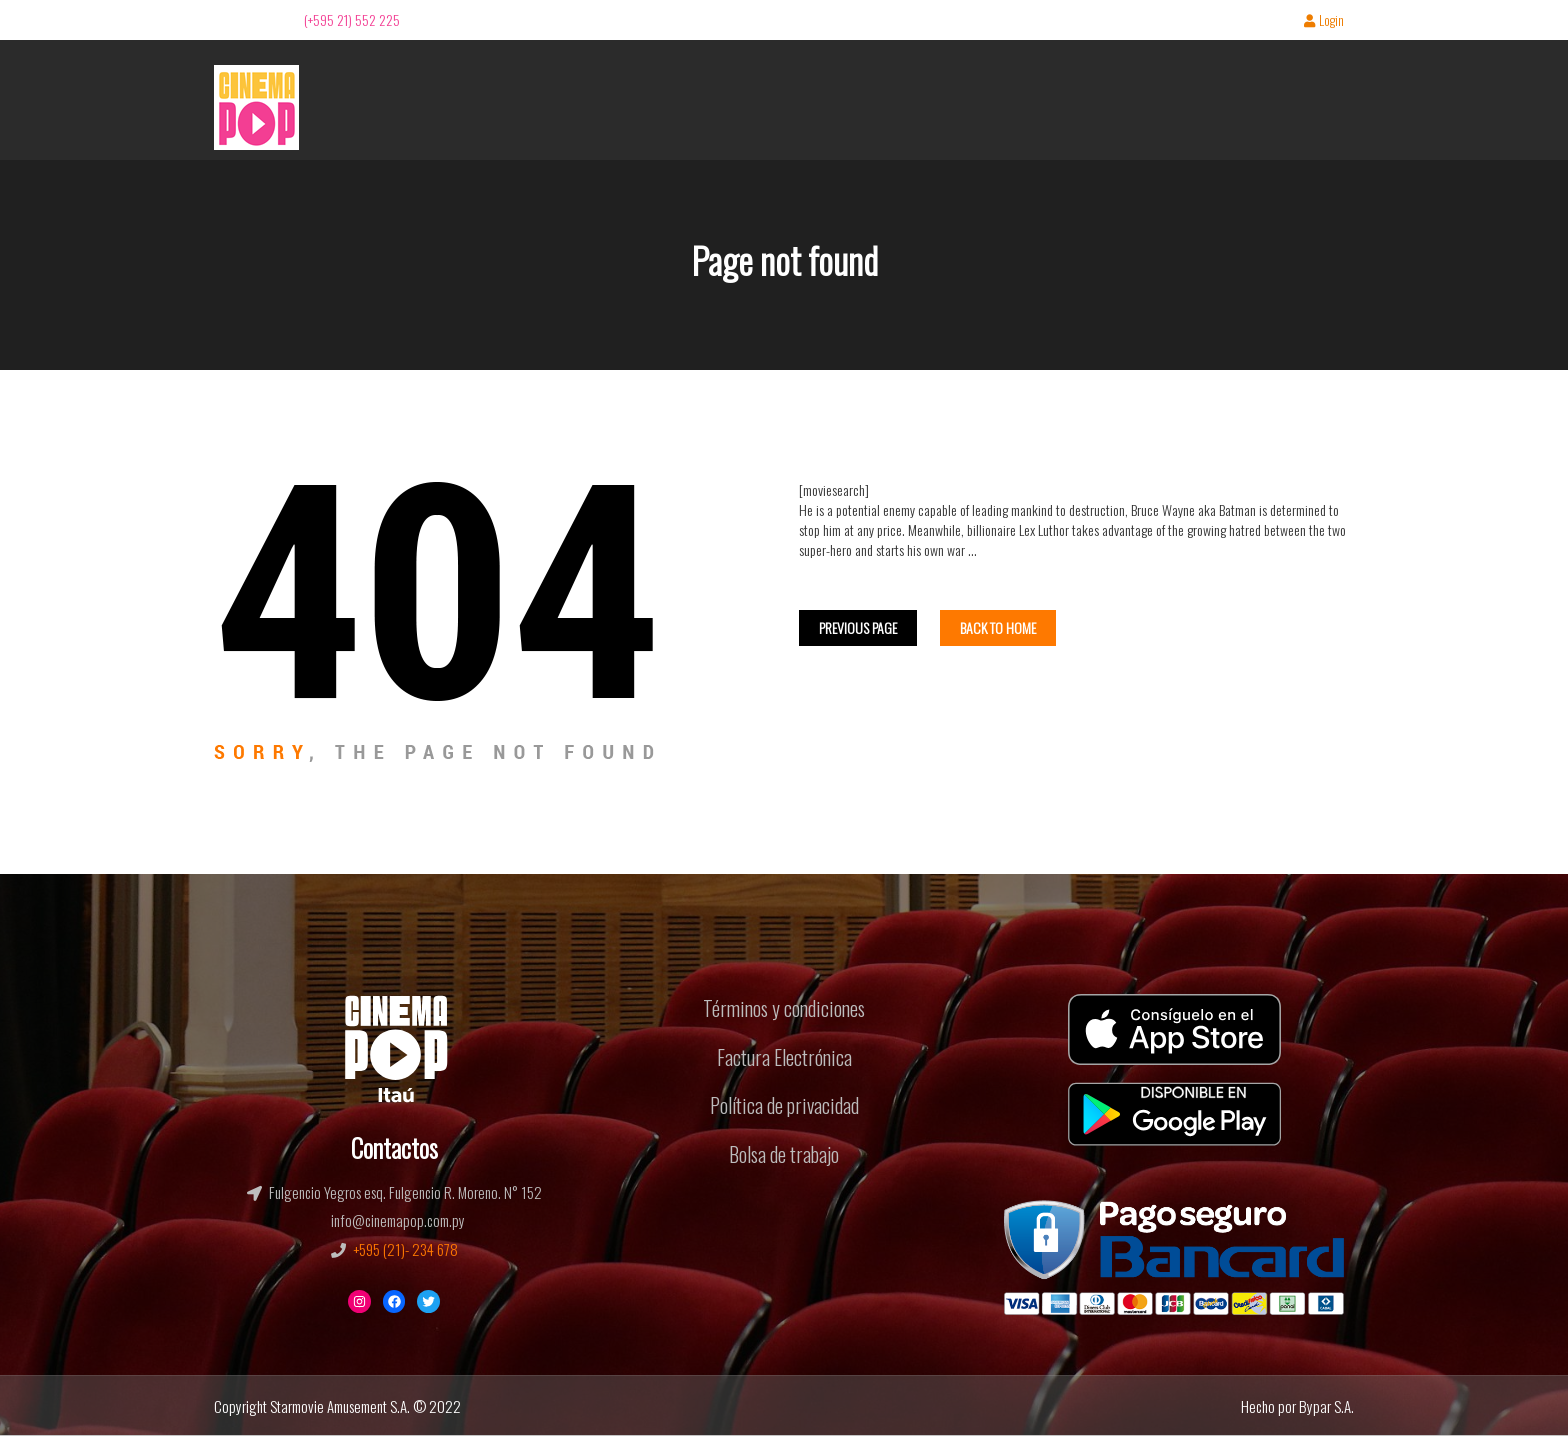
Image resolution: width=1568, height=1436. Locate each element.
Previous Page (858, 627)
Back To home (998, 627)
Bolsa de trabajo (784, 1154)
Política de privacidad (784, 1105)
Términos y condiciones (784, 1008)
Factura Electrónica (784, 1057)
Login (1324, 21)
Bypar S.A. (1326, 1406)
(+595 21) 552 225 (352, 19)
